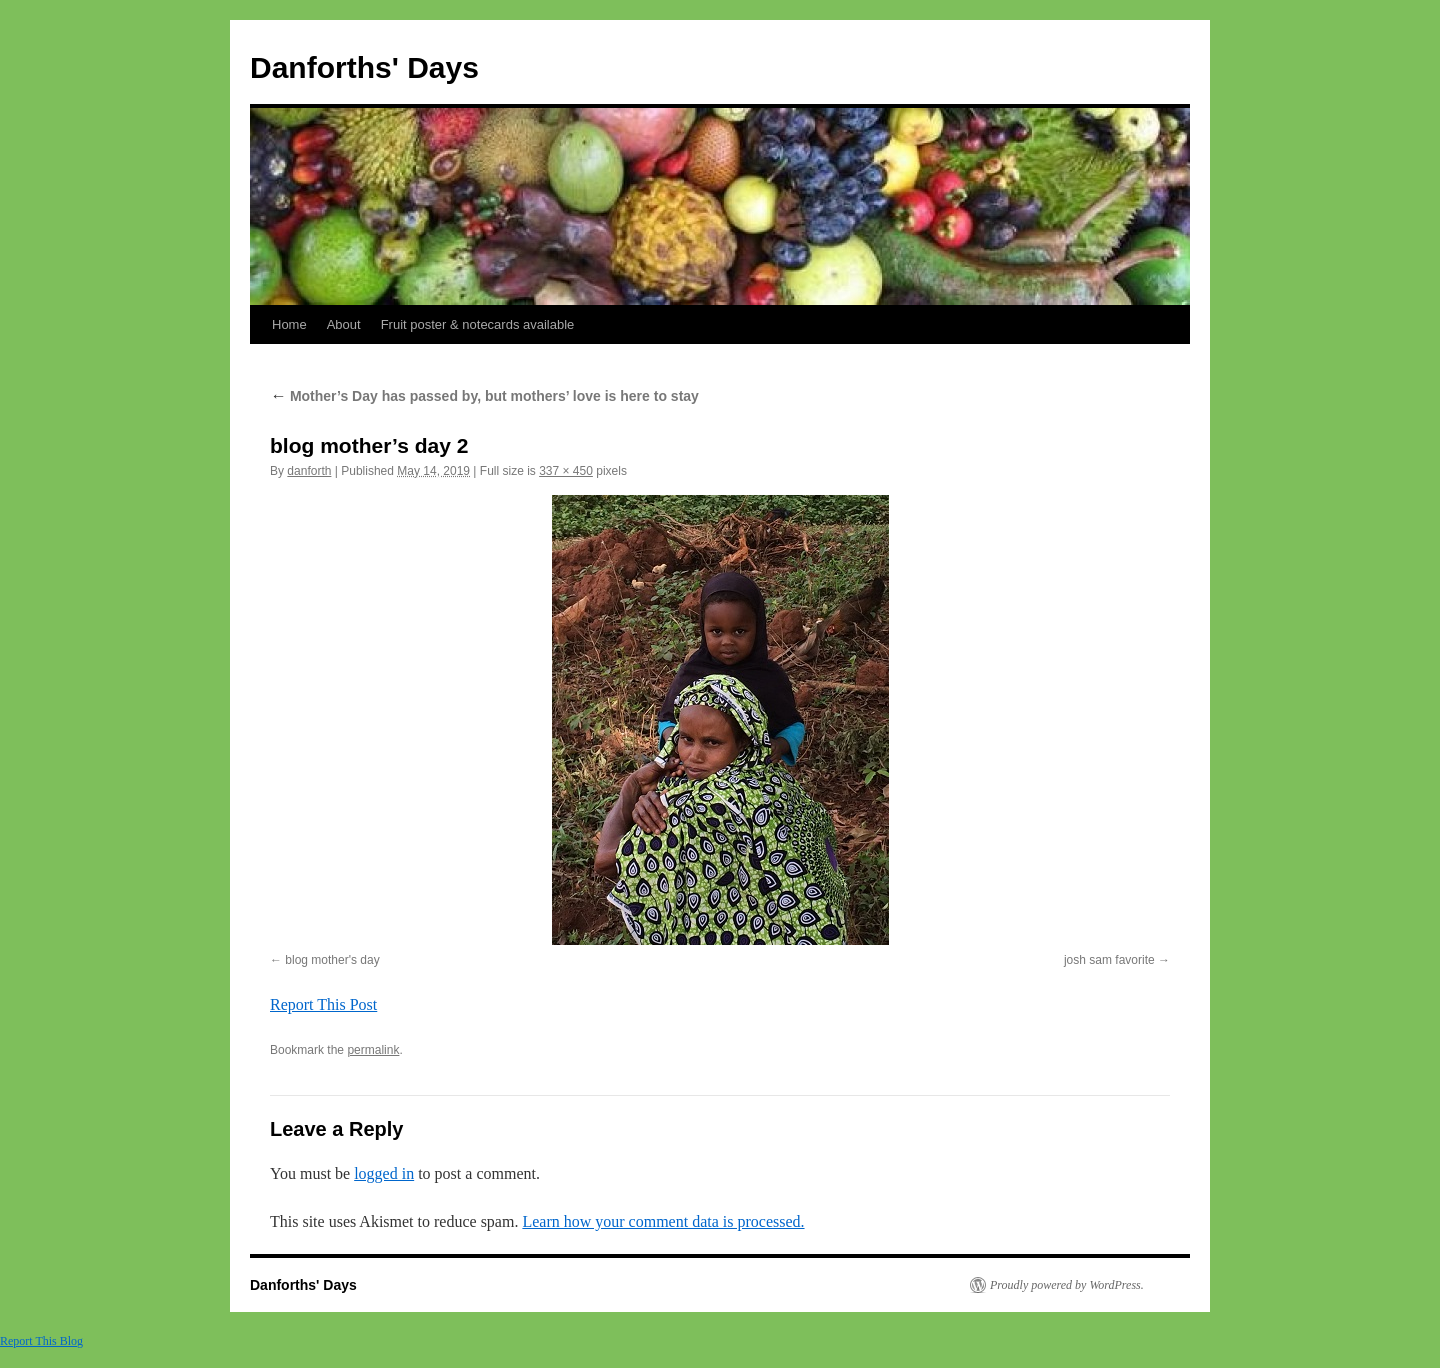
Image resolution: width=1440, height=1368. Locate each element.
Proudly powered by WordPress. (1067, 1285)
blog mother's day (332, 960)
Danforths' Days (364, 67)
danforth (309, 471)
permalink (373, 1050)
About (344, 324)
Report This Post (323, 1004)
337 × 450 (566, 471)
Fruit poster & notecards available (478, 324)
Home (289, 324)
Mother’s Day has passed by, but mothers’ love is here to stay (484, 396)
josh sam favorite (1109, 960)
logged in (384, 1173)
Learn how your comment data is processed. (663, 1221)
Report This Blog (41, 1341)
